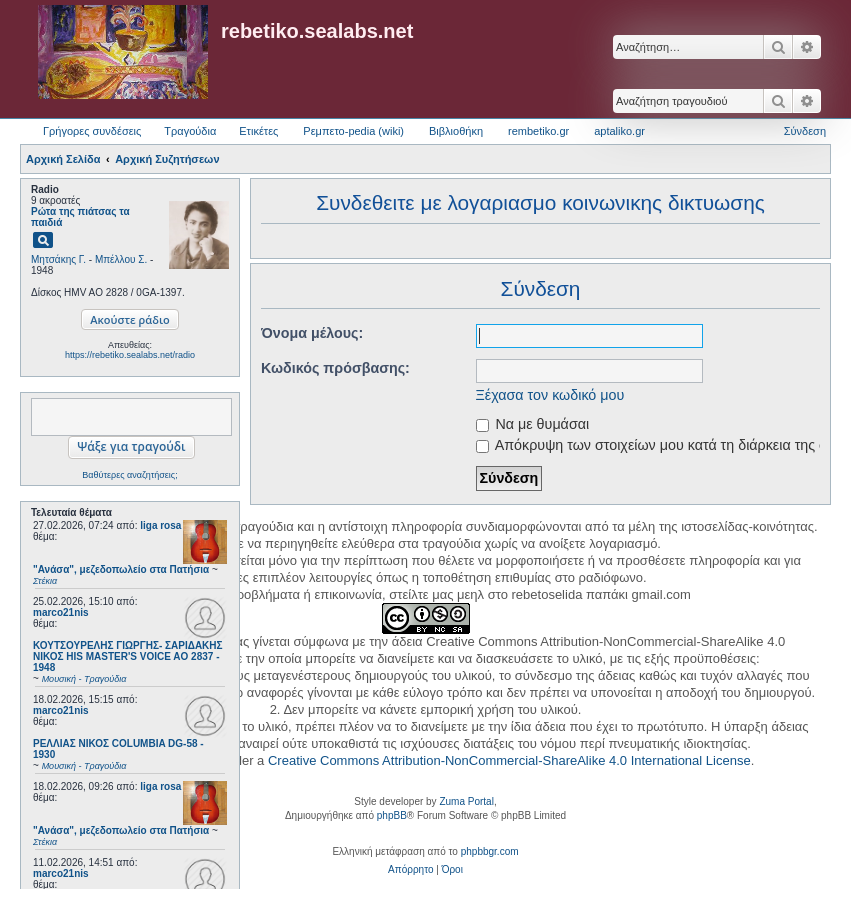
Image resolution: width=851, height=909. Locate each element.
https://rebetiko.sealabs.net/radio (130, 355)
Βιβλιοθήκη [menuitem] (456, 131)
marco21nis (61, 612)
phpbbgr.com (490, 851)
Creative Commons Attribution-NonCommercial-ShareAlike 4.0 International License (509, 760)
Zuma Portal (466, 801)
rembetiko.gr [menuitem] (538, 131)
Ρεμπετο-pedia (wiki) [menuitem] (353, 131)
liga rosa (160, 525)
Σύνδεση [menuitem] (805, 131)
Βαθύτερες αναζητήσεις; (129, 475)
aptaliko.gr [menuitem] (619, 131)
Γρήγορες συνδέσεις (92, 131)
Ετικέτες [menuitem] (258, 131)
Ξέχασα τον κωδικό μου (550, 395)
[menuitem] (410, 870)
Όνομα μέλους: (312, 333)
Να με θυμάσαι (533, 424)
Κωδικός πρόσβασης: (335, 368)
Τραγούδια (190, 131)
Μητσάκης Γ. (58, 259)
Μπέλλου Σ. (121, 259)
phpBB (392, 815)
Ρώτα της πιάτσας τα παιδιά (80, 217)
